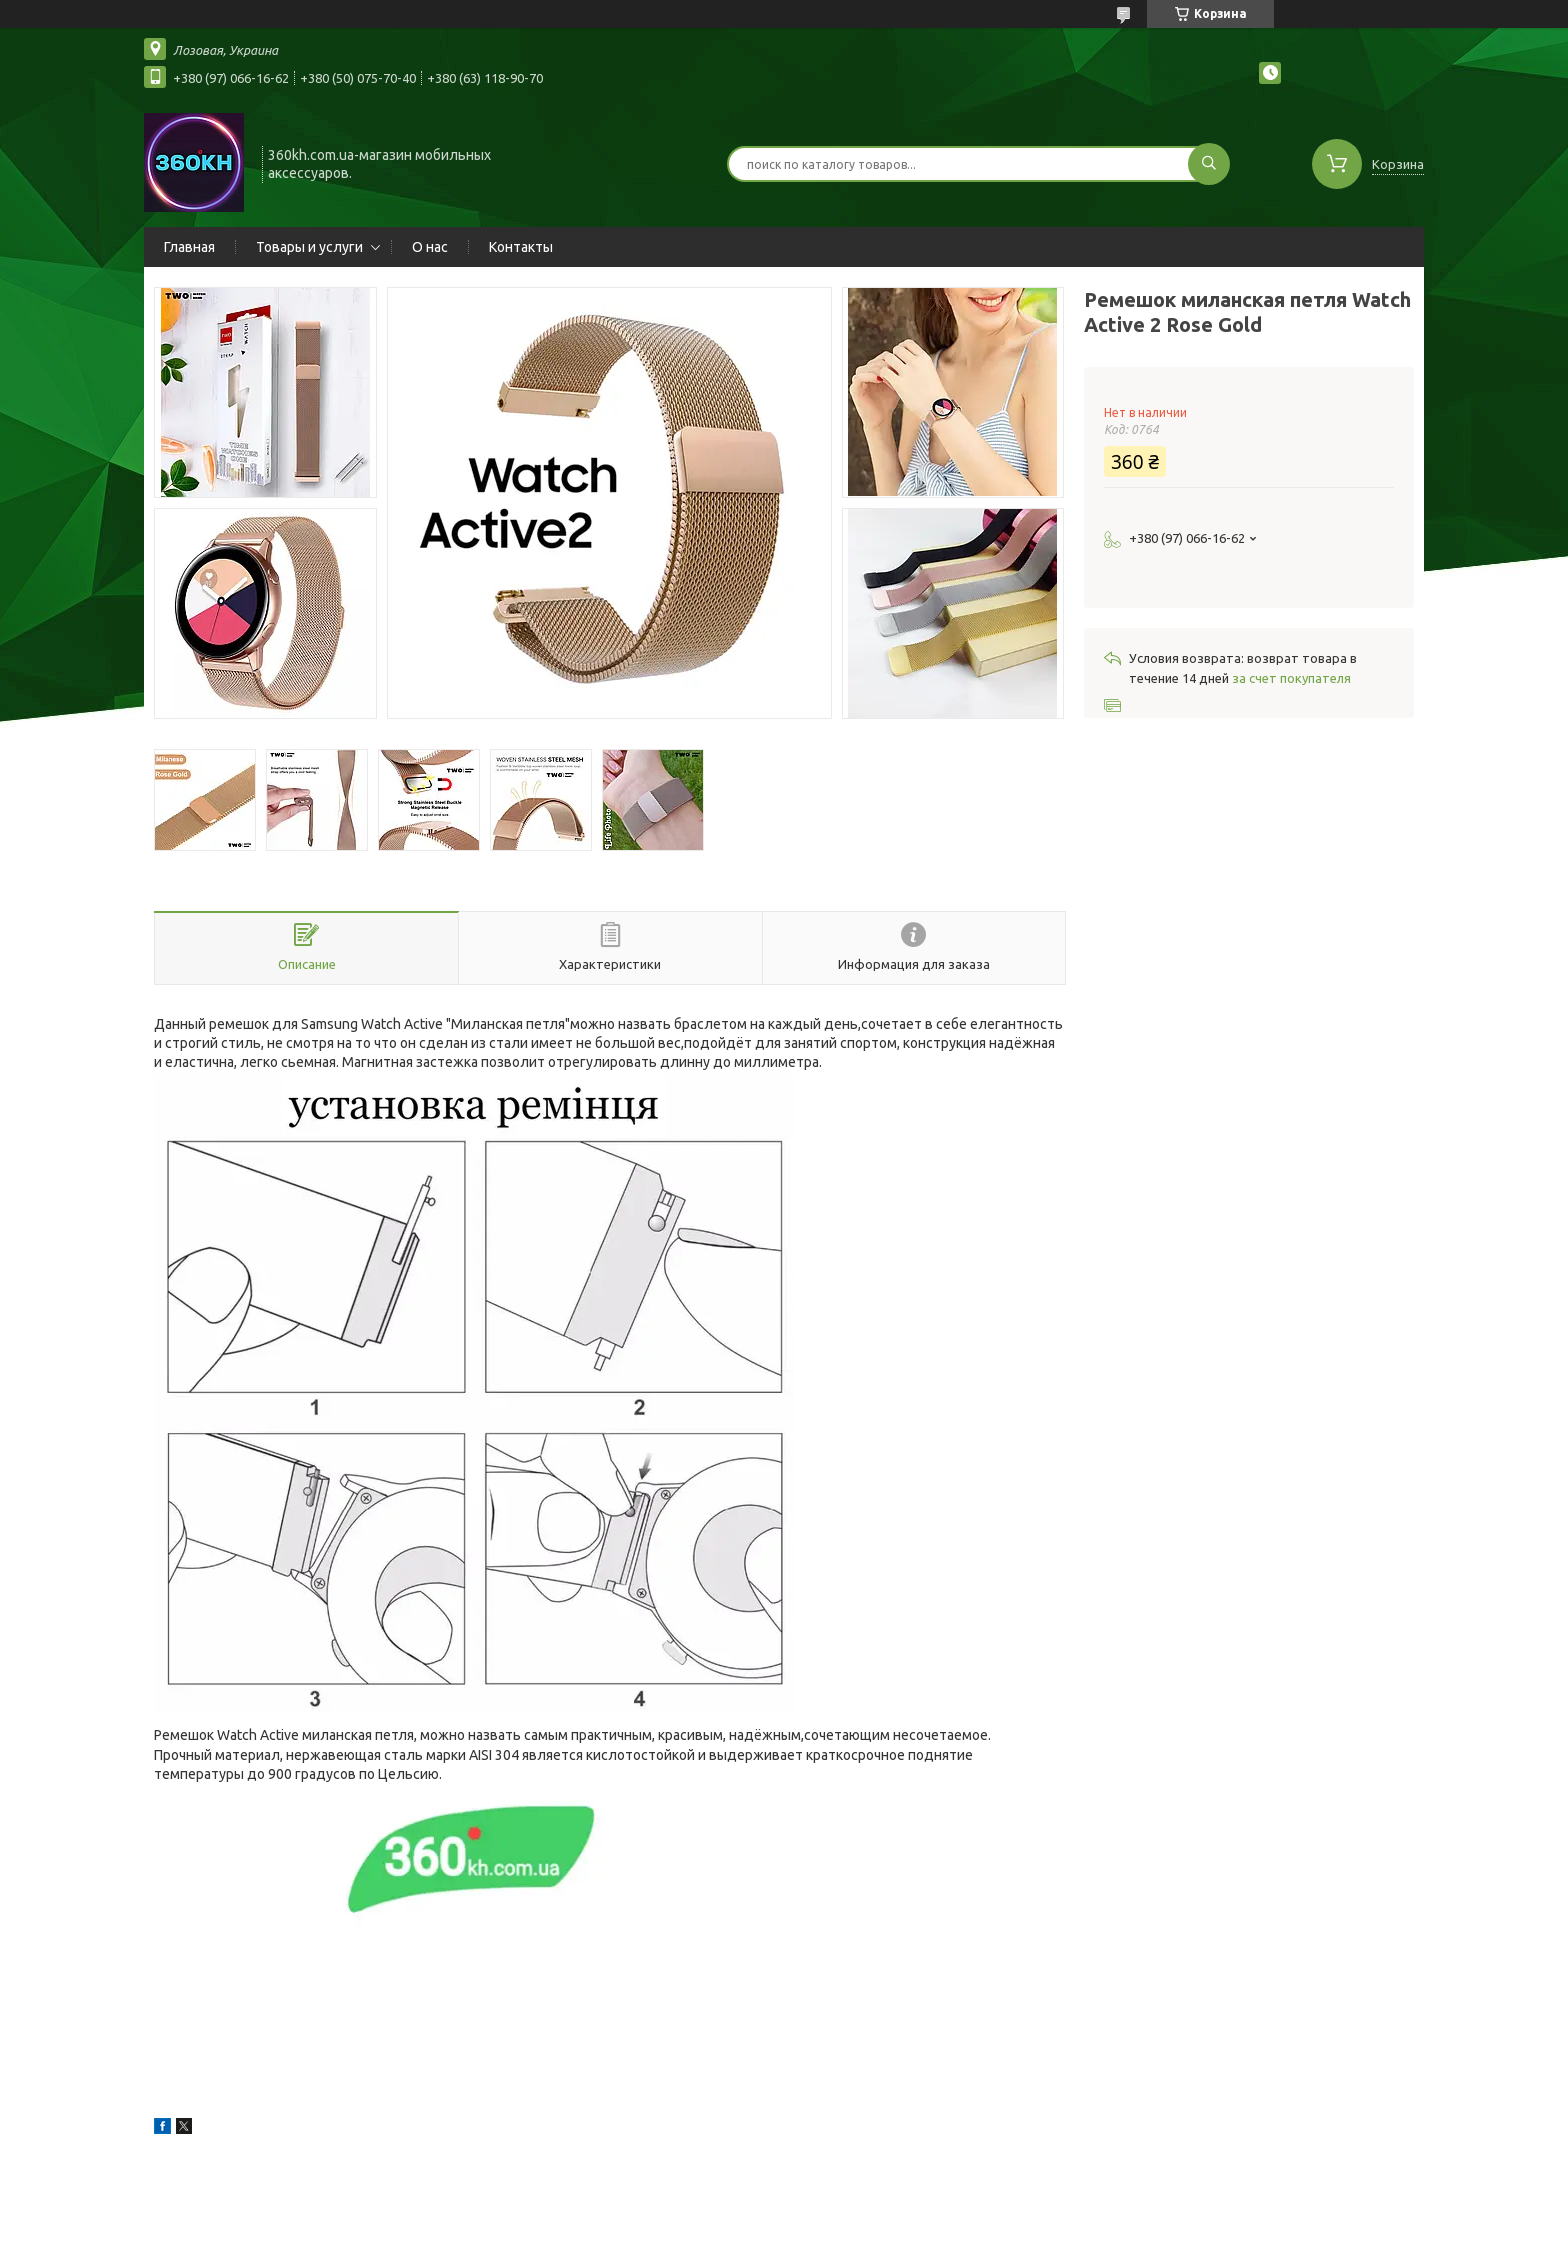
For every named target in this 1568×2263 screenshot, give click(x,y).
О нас (430, 247)
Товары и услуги (309, 247)
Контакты (521, 247)
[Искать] (1209, 164)
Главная (189, 247)
